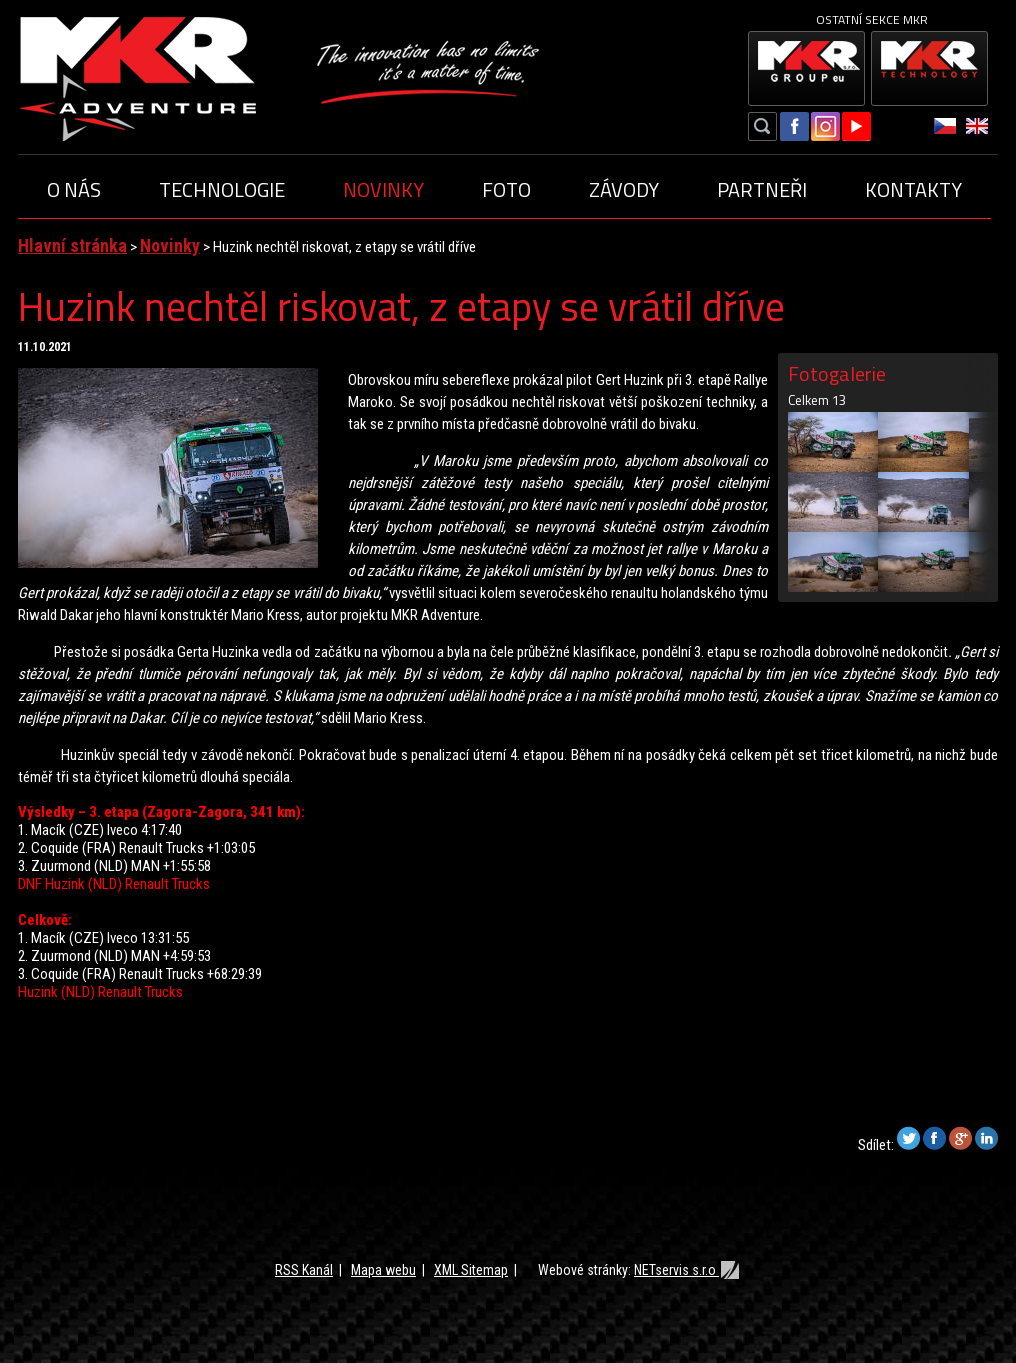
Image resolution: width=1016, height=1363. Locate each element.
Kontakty (913, 189)
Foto (506, 189)
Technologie (222, 189)
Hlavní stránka (72, 245)
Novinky (383, 189)
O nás (74, 189)
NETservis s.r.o (687, 1270)
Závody (624, 189)
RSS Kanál (304, 1270)
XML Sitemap (471, 1270)
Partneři (762, 189)
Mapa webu (383, 1270)
